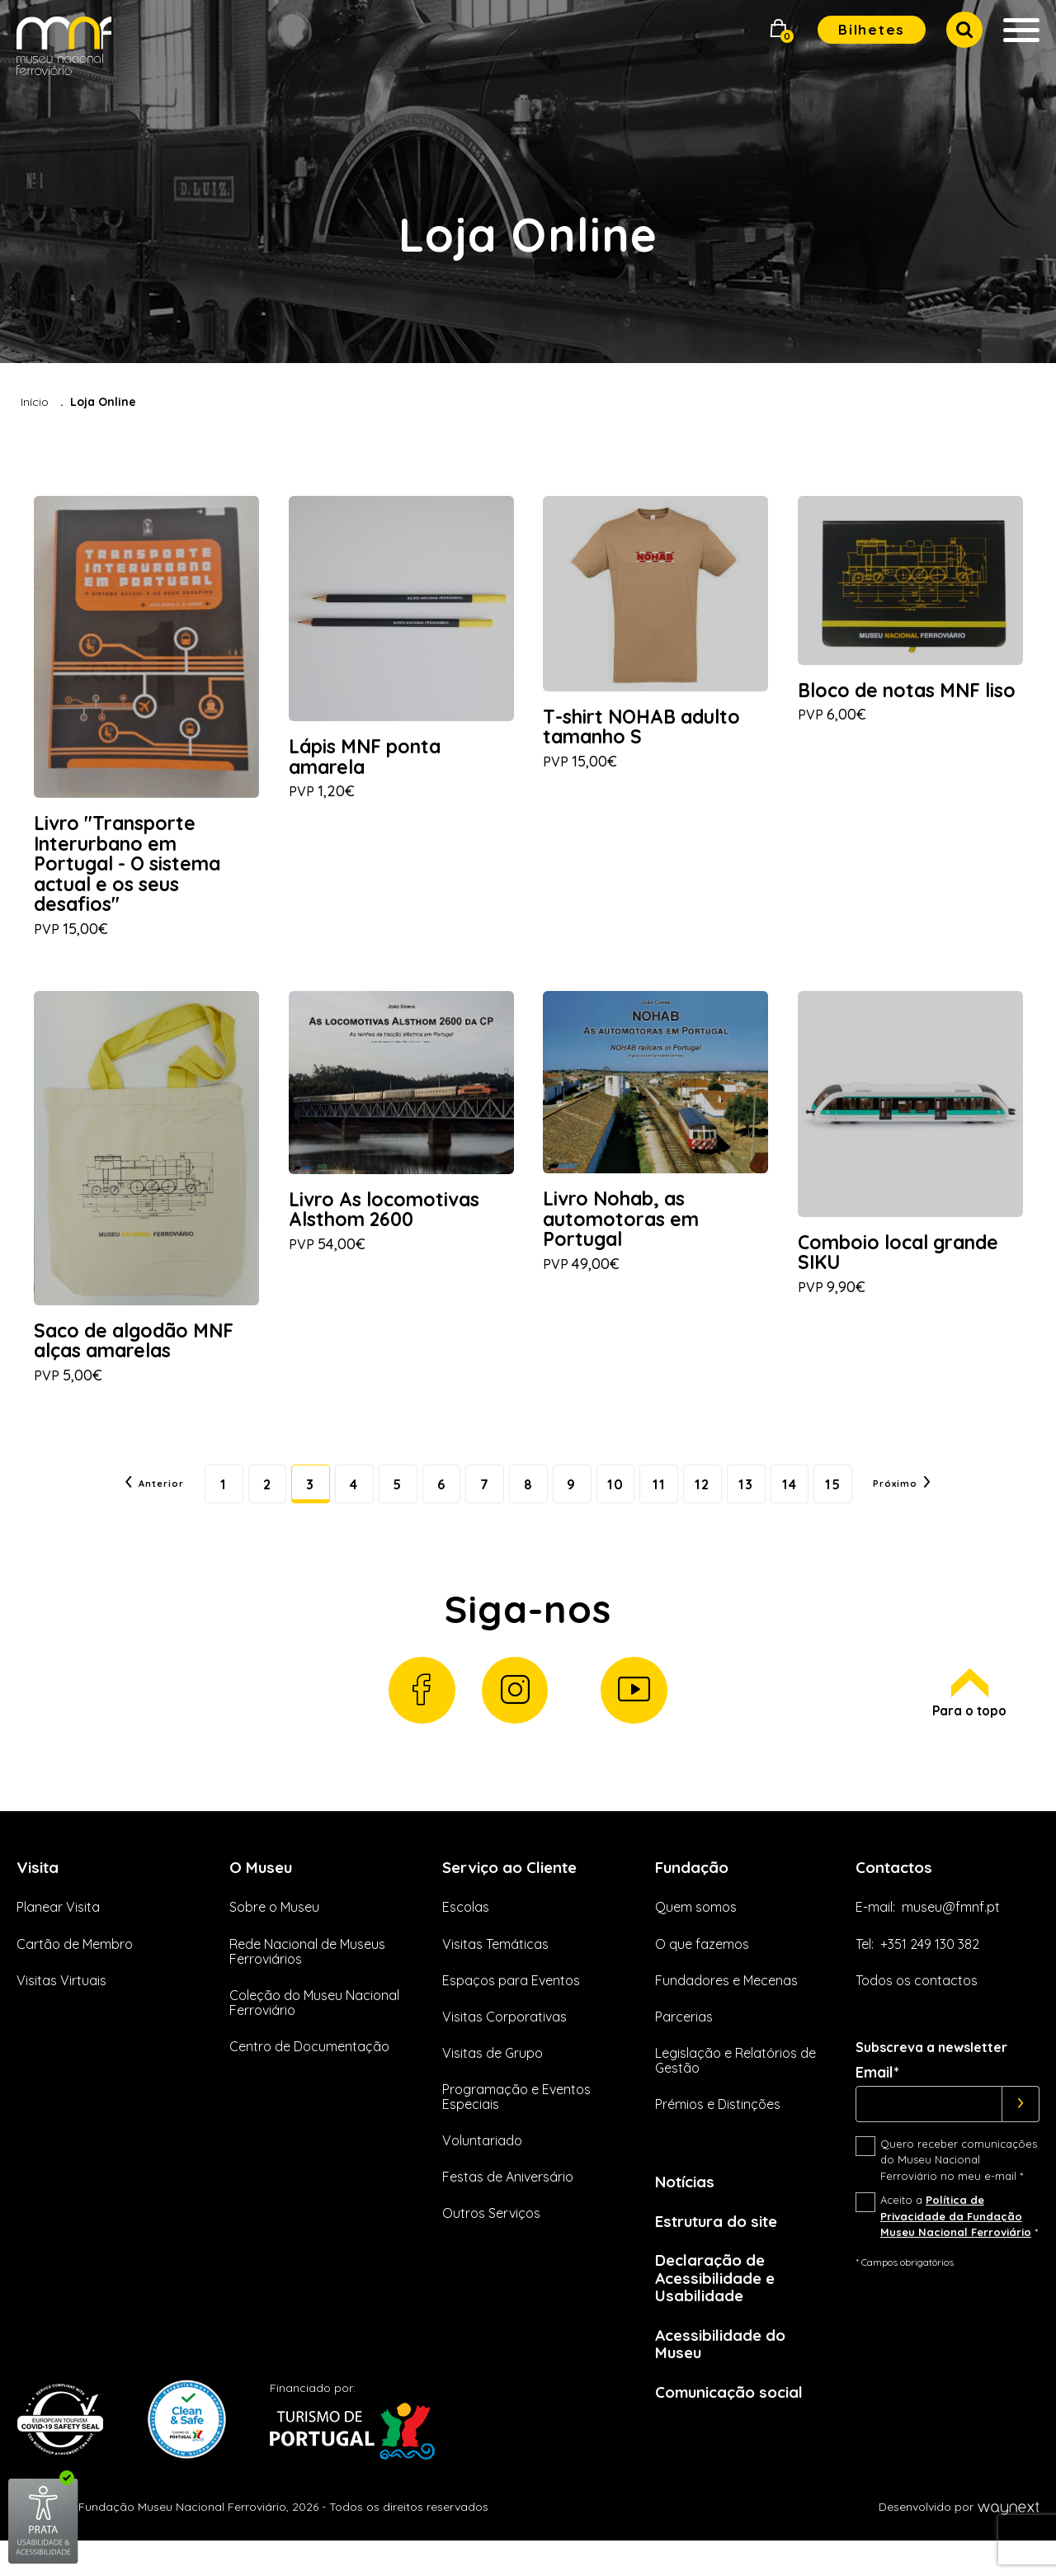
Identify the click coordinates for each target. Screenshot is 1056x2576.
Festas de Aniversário (507, 2201)
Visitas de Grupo (492, 2077)
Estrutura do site (723, 2247)
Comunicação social (736, 2425)
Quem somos (696, 1932)
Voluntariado (482, 2165)
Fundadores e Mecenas (726, 2005)
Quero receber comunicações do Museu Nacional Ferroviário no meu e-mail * (958, 2184)
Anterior (118, 1497)
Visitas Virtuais (61, 2005)
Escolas (465, 1932)
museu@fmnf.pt (951, 1932)
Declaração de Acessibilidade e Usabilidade (720, 2306)
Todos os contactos (917, 2005)
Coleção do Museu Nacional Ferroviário (314, 2027)
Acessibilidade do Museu (726, 2375)
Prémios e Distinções (717, 2129)
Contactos (898, 1890)
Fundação (695, 1890)
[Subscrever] (1021, 2129)
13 (767, 1497)
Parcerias (684, 2041)
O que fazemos (702, 1968)
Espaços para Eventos (511, 2005)
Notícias (688, 2206)
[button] (779, 30)
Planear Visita (58, 1932)
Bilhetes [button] (871, 29)
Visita (39, 1890)
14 (815, 1497)
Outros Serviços (491, 2237)
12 (719, 1497)
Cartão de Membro (74, 1968)
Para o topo (967, 1715)
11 (672, 1497)
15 (863, 1497)
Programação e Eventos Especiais (516, 2121)
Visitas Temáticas (495, 1968)
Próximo (937, 1497)
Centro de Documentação (309, 2071)
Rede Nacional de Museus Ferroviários (307, 1976)
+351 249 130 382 (929, 1968)
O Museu (262, 1890)
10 (623, 1497)
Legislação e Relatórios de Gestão (735, 2085)
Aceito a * (959, 2241)
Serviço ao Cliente (516, 1890)
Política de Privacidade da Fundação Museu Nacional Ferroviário (955, 2241)
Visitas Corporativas (504, 2041)
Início (35, 401)
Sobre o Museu (274, 1932)
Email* (877, 2097)
